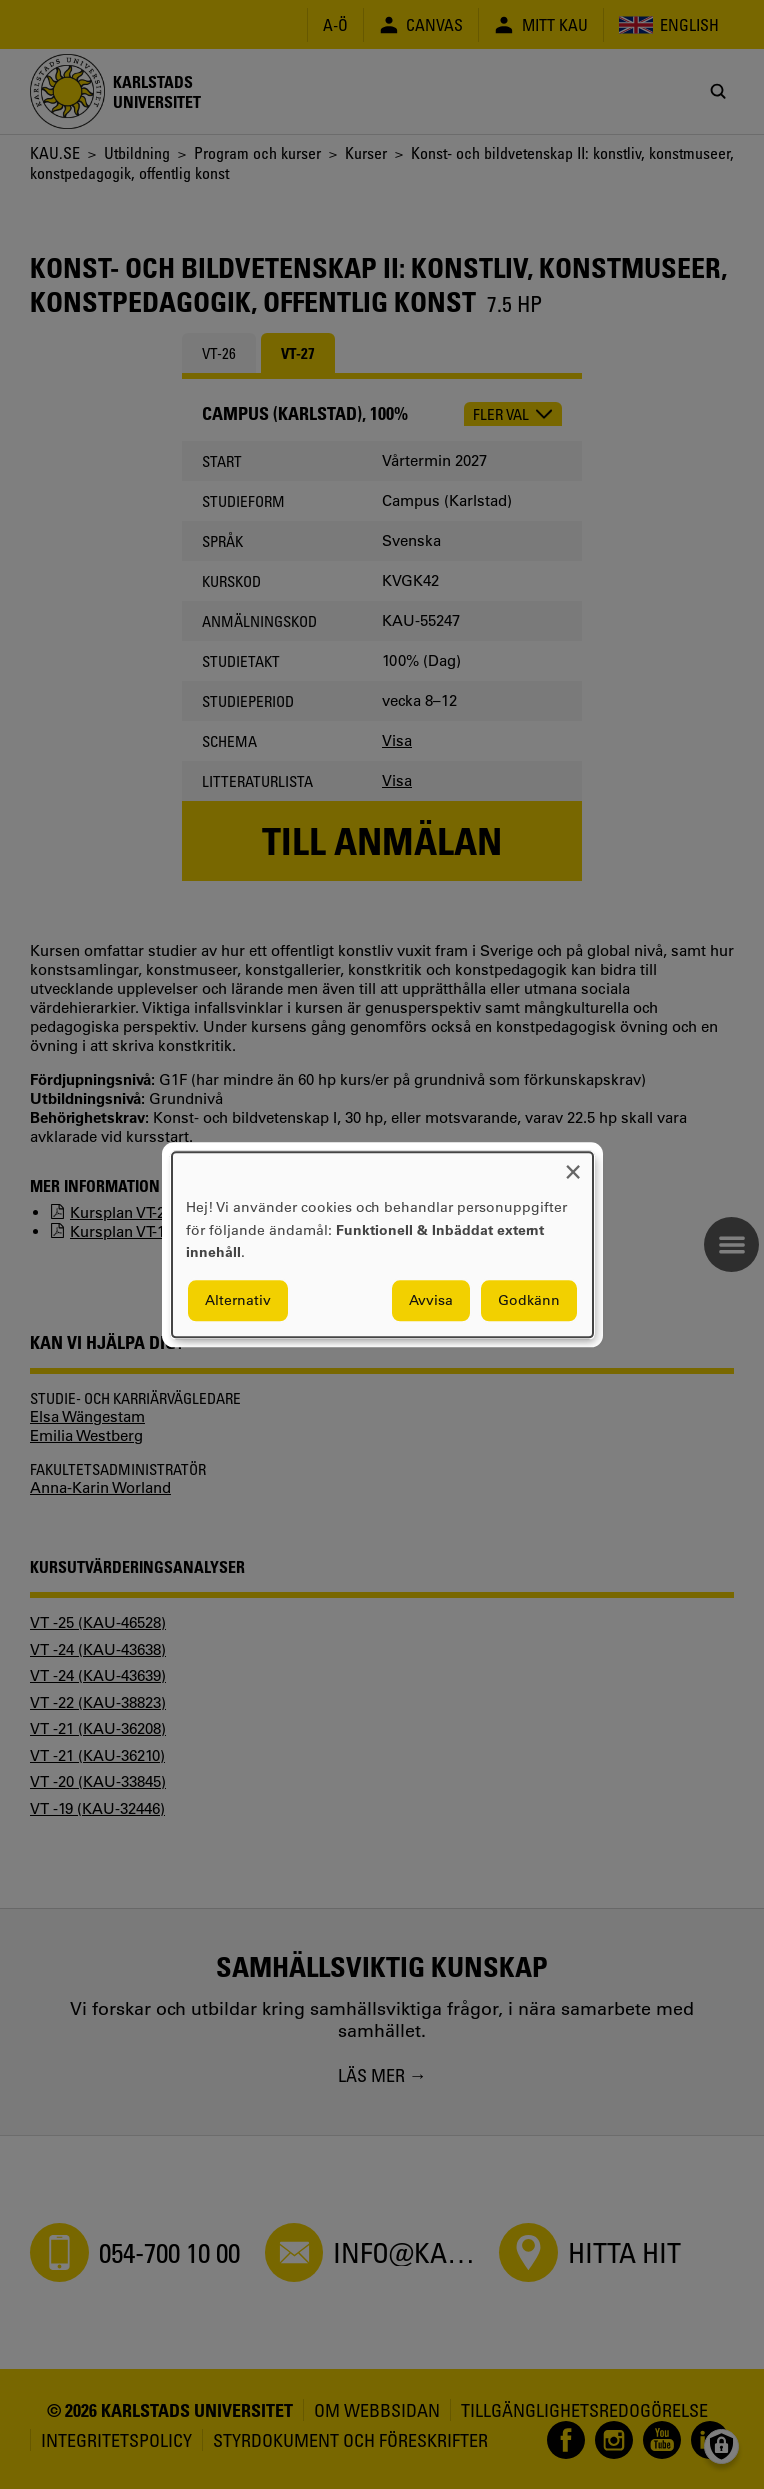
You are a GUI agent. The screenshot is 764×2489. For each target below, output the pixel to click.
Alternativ (238, 1300)
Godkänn (529, 1300)
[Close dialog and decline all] (573, 1164)
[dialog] (382, 1244)
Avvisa (431, 1300)
